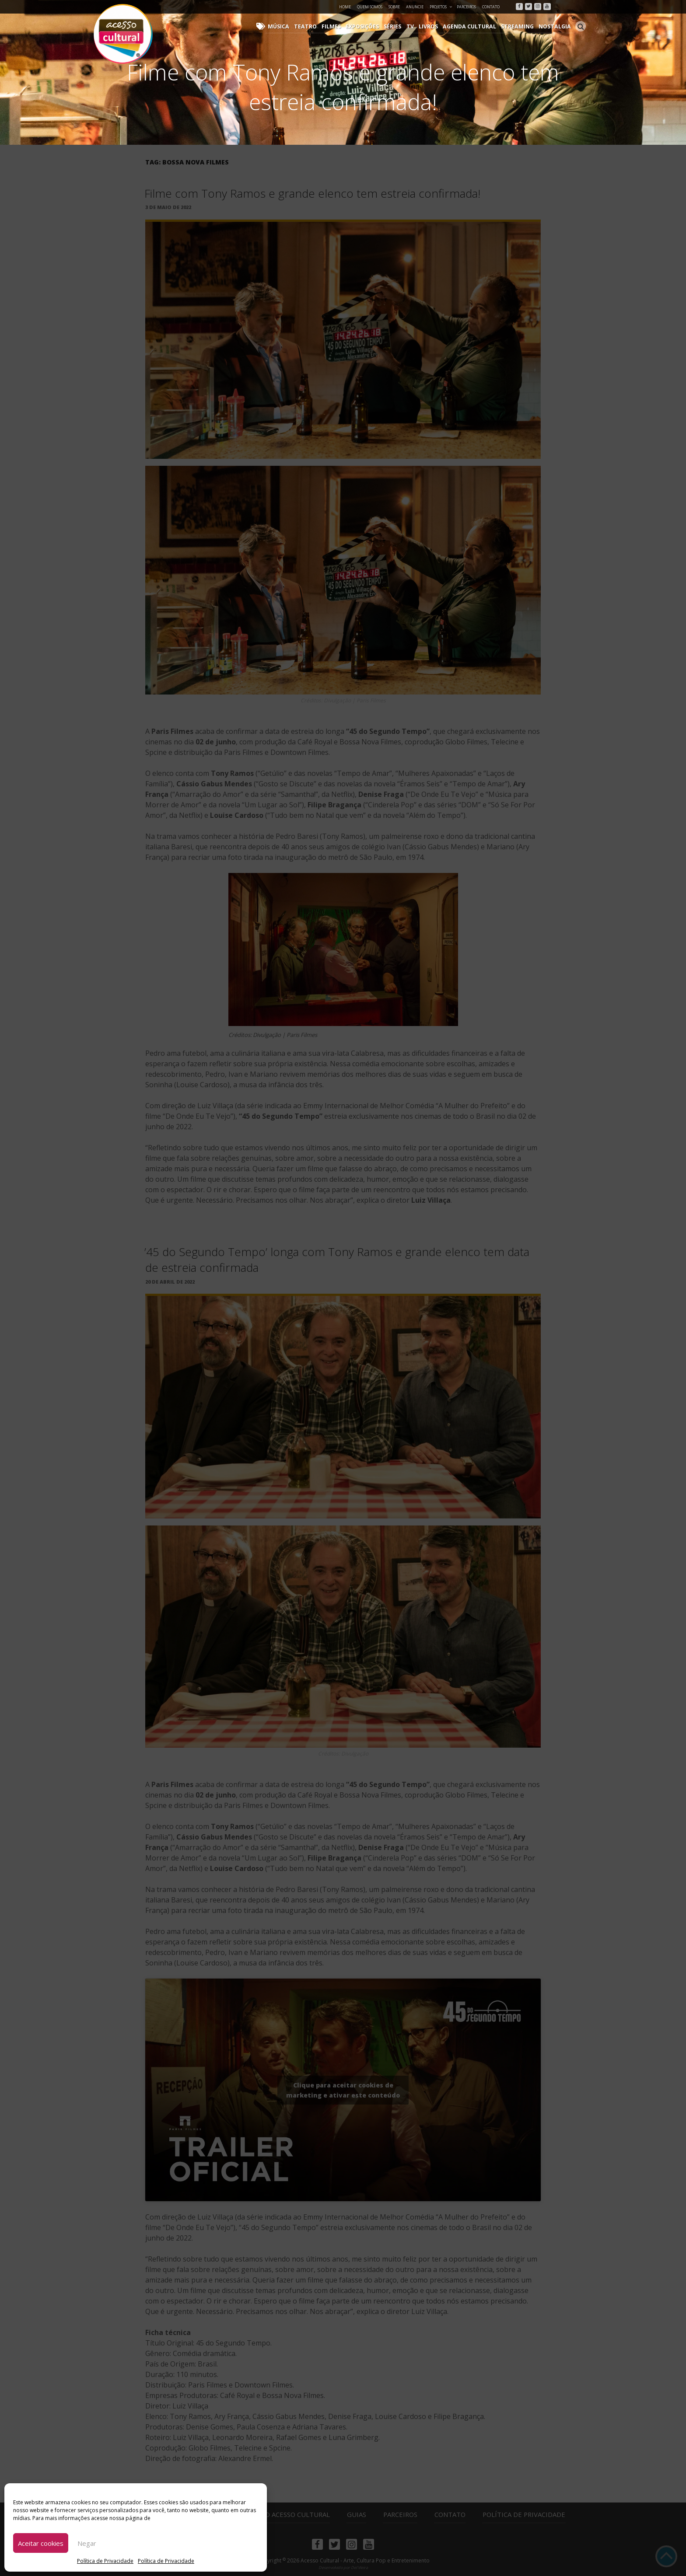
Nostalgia (555, 26)
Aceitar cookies (40, 2543)
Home (345, 7)
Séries (400, 26)
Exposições (370, 26)
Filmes (340, 26)
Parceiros (466, 7)
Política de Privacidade (105, 2561)
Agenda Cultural (474, 26)
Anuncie (415, 7)
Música (290, 26)
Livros (434, 26)
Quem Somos (369, 7)
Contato (491, 7)
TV (416, 26)
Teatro (315, 26)
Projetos (441, 7)
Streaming (520, 26)
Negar (86, 2543)
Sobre (394, 7)
